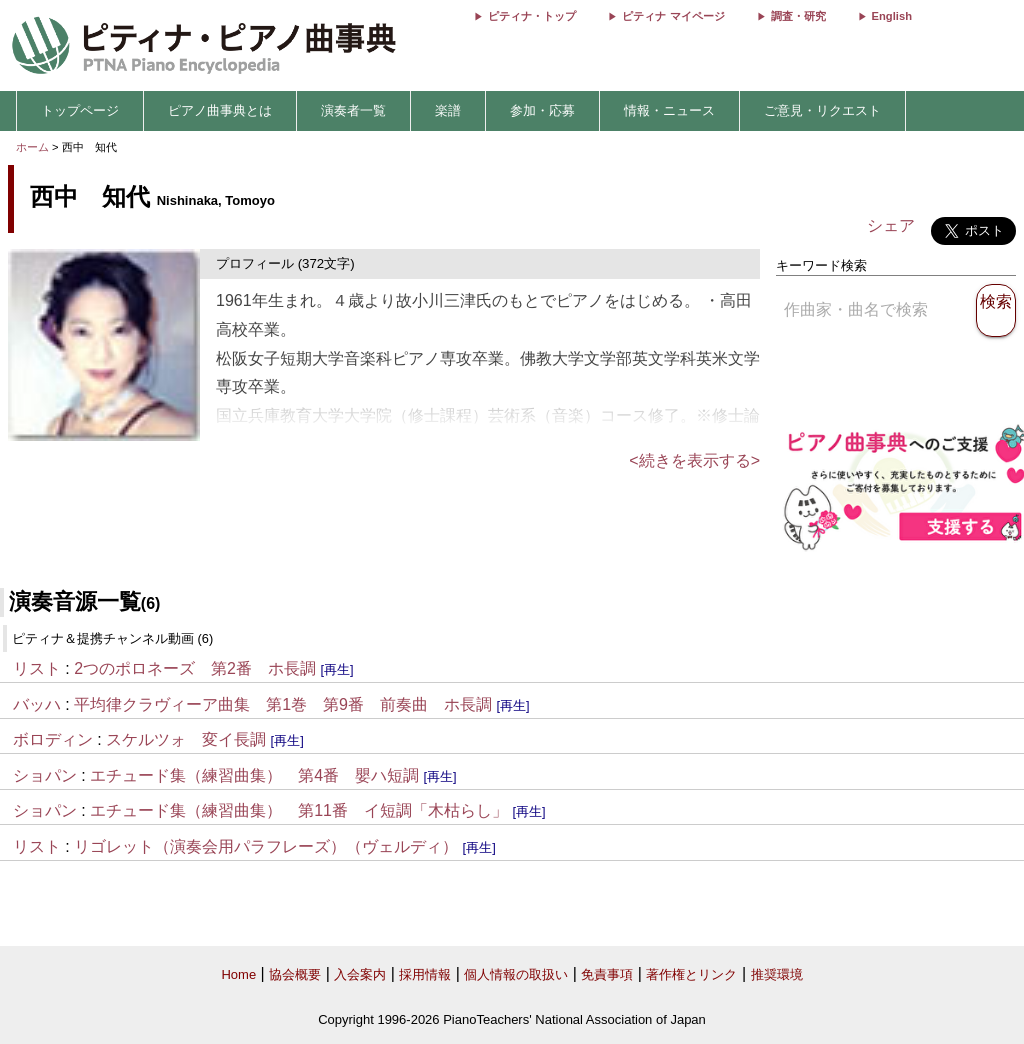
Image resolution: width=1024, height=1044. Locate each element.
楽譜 (448, 110)
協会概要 (295, 974)
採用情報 (425, 974)
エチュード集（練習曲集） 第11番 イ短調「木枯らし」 (299, 810)
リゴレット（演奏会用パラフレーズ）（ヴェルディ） (266, 846)
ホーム (32, 147)
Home (238, 974)
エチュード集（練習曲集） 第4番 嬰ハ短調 (254, 775)
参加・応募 (542, 110)
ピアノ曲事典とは (220, 110)
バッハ (37, 704)
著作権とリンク (691, 974)
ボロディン (53, 739)
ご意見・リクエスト (822, 110)
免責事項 (607, 974)
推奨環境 (777, 974)
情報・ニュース (669, 110)
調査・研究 (798, 16)
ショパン (45, 775)
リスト (37, 668)
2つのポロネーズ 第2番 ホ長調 (195, 668)
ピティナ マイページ (673, 16)
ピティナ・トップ (532, 16)
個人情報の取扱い (516, 974)
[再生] (336, 669)
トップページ (80, 110)
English (892, 16)
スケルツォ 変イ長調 (186, 739)
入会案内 (360, 974)
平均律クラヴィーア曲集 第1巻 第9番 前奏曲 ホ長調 (283, 704)
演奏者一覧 (353, 110)
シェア (891, 225)
